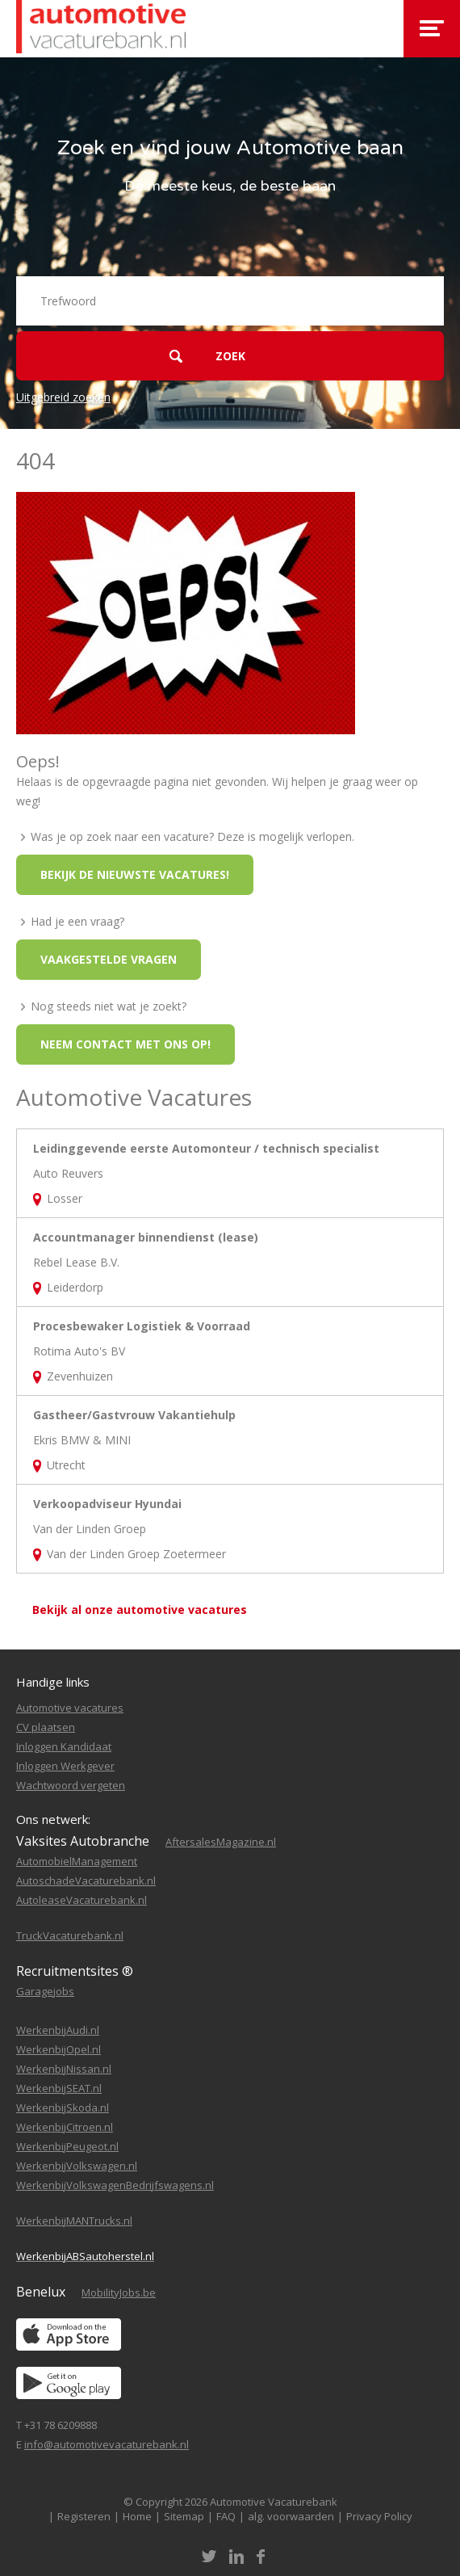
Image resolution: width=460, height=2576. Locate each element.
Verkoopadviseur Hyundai (107, 1503)
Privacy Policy (379, 2516)
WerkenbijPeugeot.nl (67, 2146)
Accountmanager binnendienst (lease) (145, 1237)
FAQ (226, 2516)
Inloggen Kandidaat (63, 1746)
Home (137, 2516)
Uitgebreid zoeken (63, 397)
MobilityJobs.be (119, 2292)
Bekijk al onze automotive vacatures (139, 1609)
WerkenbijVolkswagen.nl (76, 2165)
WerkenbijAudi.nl (57, 2030)
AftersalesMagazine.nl (220, 1841)
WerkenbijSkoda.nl (62, 2107)
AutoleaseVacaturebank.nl (81, 1900)
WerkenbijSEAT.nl (59, 2088)
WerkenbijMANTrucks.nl (74, 2220)
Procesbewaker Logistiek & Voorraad (141, 1326)
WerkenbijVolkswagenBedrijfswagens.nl (115, 2185)
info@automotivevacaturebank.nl (106, 2444)
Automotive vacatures (69, 1707)
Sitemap (184, 2516)
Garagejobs (45, 1991)
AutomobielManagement (76, 1861)
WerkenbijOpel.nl (58, 2049)
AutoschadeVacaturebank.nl (86, 1880)
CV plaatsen (45, 1727)
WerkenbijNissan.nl (63, 2068)
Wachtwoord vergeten (70, 1785)
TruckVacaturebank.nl (69, 1935)
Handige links (53, 1682)
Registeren (84, 2516)
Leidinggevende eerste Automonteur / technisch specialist (206, 1148)
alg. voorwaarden (291, 2516)
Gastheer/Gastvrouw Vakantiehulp (134, 1414)
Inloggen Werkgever (65, 1766)
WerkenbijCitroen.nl (64, 2127)
